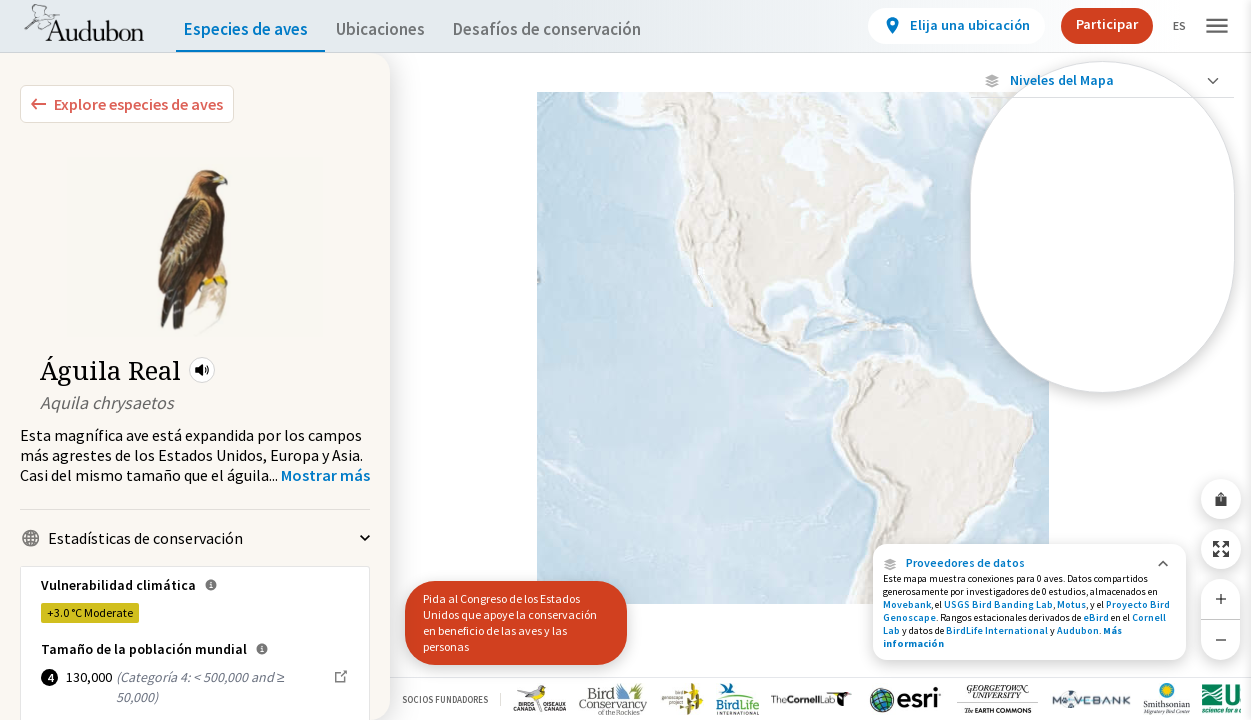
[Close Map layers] (1102, 80)
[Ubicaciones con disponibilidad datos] (1102, 208)
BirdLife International (997, 630)
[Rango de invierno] (1102, 345)
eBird (1096, 617)
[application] (625, 360)
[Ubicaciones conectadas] (1102, 242)
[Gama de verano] (1102, 311)
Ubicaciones (398, 29)
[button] (202, 370)
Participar (1090, 24)
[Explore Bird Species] (127, 104)
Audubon (1078, 630)
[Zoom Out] (1221, 639)
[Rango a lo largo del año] (1102, 379)
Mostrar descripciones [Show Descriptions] (1102, 397)
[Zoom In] (1221, 599)
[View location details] (939, 26)
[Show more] (325, 475)
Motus (1071, 604)
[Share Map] (1221, 499)
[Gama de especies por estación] (1102, 276)
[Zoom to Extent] (1221, 549)
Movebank (907, 604)
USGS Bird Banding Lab (998, 604)
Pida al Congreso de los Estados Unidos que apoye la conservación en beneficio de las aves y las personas (510, 622)
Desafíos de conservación (578, 29)
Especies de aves (250, 29)
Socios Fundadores (445, 699)
